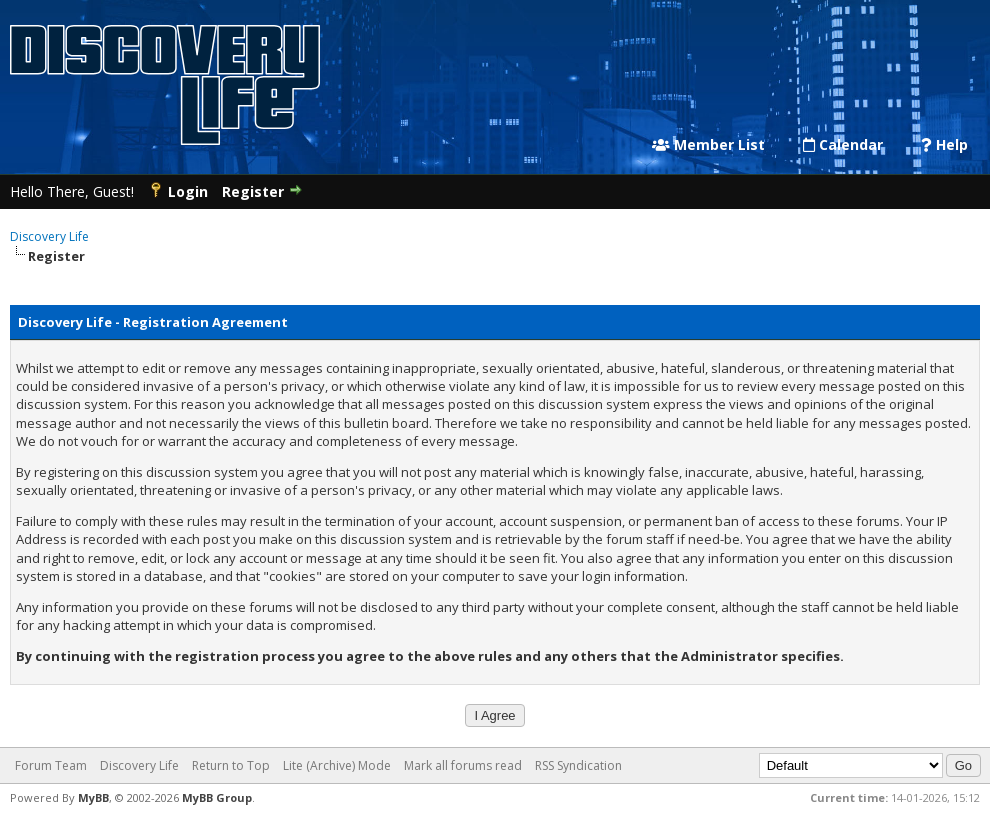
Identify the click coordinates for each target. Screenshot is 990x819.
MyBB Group (217, 797)
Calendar (843, 145)
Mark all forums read (463, 765)
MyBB (93, 797)
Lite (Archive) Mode (337, 765)
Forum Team (51, 765)
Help (944, 145)
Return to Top (231, 765)
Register (253, 191)
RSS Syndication (578, 765)
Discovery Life (49, 236)
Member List (708, 145)
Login (188, 191)
